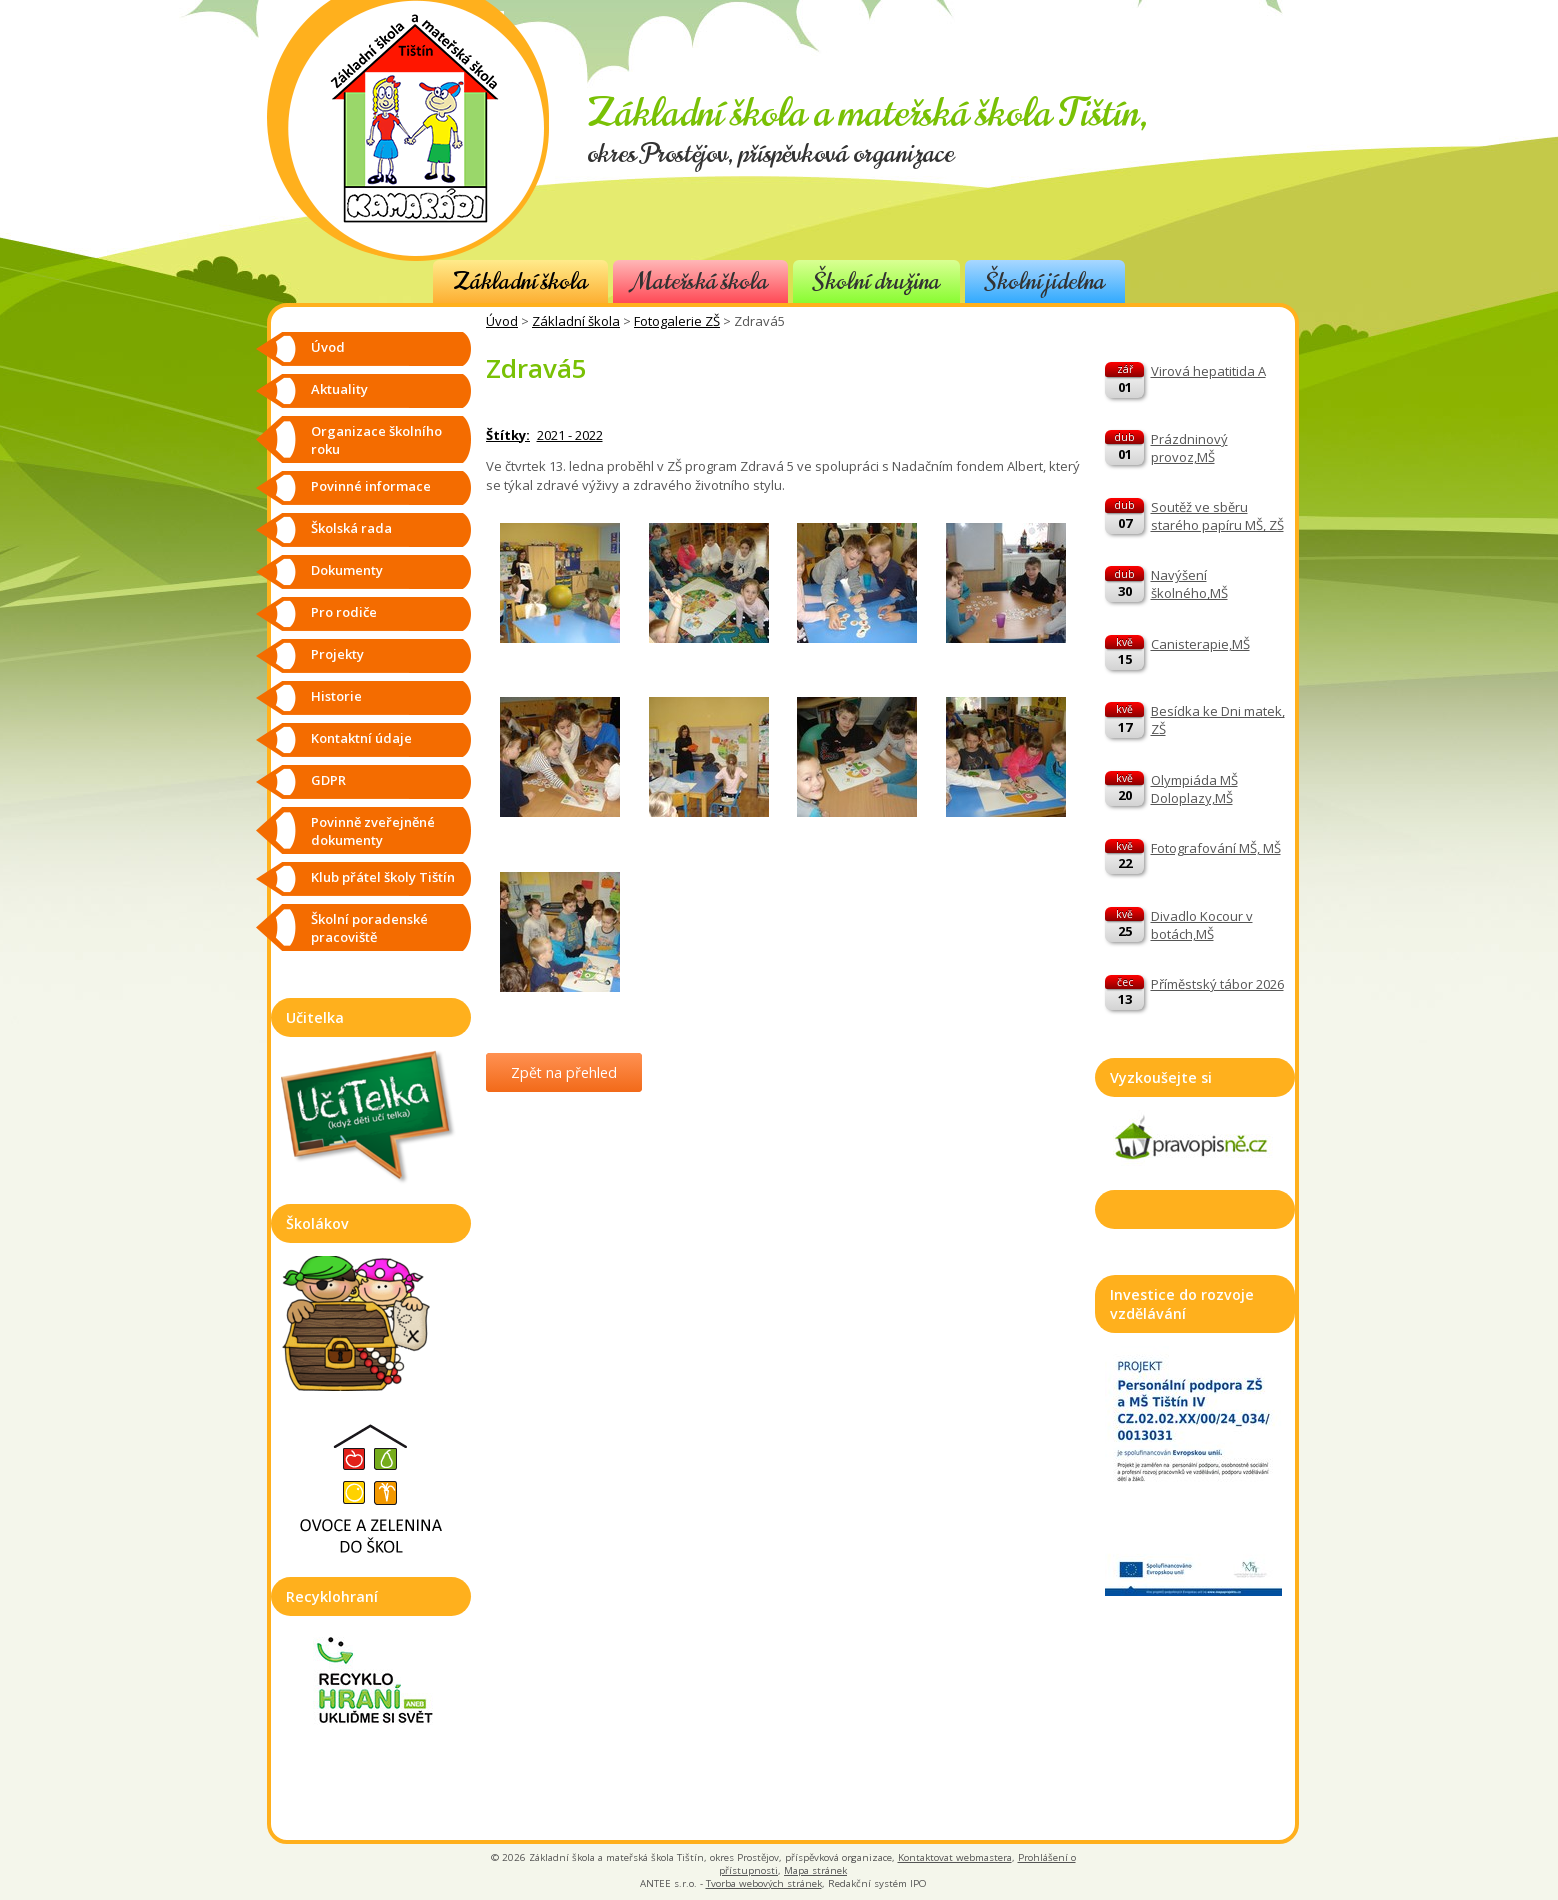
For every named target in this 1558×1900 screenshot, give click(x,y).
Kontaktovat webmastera (955, 1857)
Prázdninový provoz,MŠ (1189, 448)
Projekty (337, 654)
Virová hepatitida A (1208, 371)
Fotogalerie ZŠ (677, 321)
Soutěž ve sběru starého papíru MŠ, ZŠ (1217, 516)
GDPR (328, 780)
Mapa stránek (815, 1870)
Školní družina (876, 281)
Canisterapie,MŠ (1200, 644)
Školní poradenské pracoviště (369, 928)
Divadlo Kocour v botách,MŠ (1202, 925)
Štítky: (508, 435)
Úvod (502, 321)
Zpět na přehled (564, 1072)
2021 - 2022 (570, 435)
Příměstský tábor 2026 (1217, 984)
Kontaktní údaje (361, 738)
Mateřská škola (700, 281)
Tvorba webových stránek (764, 1883)
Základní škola (520, 281)
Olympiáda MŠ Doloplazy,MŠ (1194, 789)
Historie (336, 696)
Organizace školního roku (376, 440)
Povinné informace (371, 486)
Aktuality (339, 389)
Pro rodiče (344, 612)
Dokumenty (347, 570)
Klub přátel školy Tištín (383, 877)
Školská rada (351, 528)
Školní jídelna (1045, 281)
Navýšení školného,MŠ (1189, 584)
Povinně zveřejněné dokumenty (373, 831)
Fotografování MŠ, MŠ (1216, 848)
